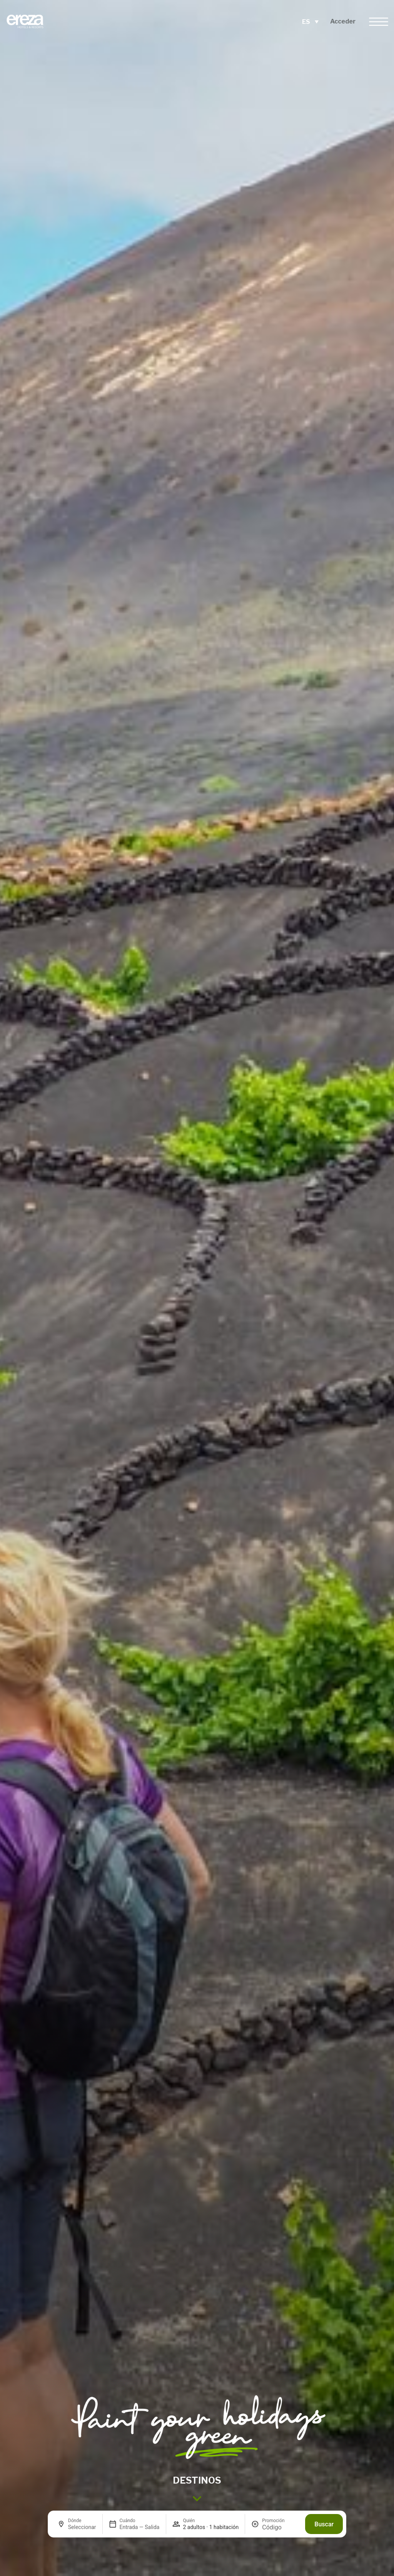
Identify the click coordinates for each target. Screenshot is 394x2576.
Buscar (324, 2524)
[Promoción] (280, 2527)
